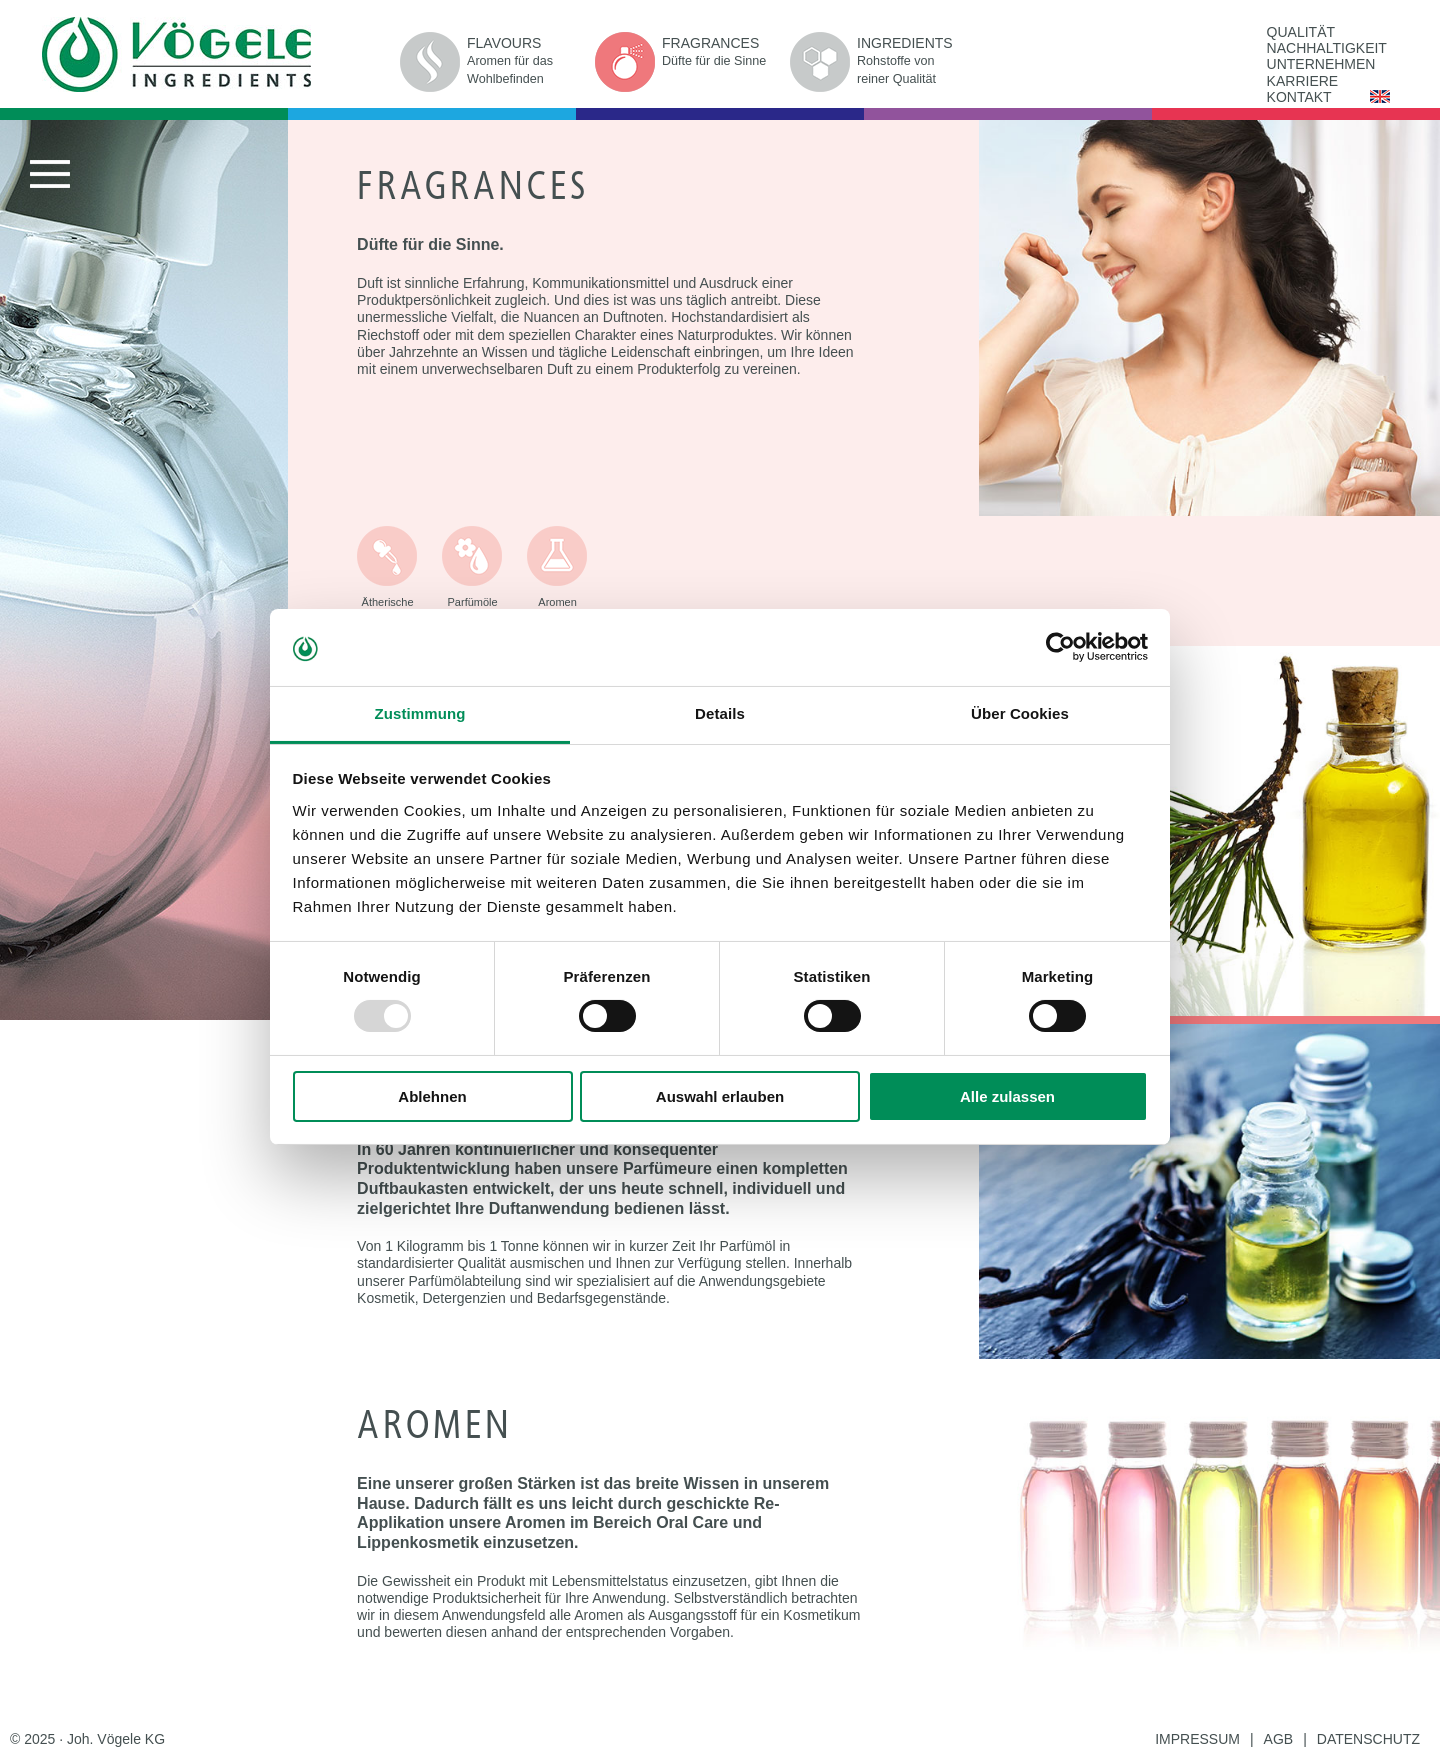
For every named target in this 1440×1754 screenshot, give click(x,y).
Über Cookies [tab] (1020, 713)
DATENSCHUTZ (1368, 1739)
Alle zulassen (1007, 1096)
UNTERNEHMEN (1321, 64)
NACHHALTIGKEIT (1327, 48)
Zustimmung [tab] (420, 713)
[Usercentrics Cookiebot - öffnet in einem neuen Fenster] (1060, 647)
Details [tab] (720, 713)
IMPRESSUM (1197, 1739)
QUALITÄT (1301, 32)
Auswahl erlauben (720, 1096)
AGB (1279, 1739)
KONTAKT (1299, 97)
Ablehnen (432, 1096)
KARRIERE (1303, 81)
